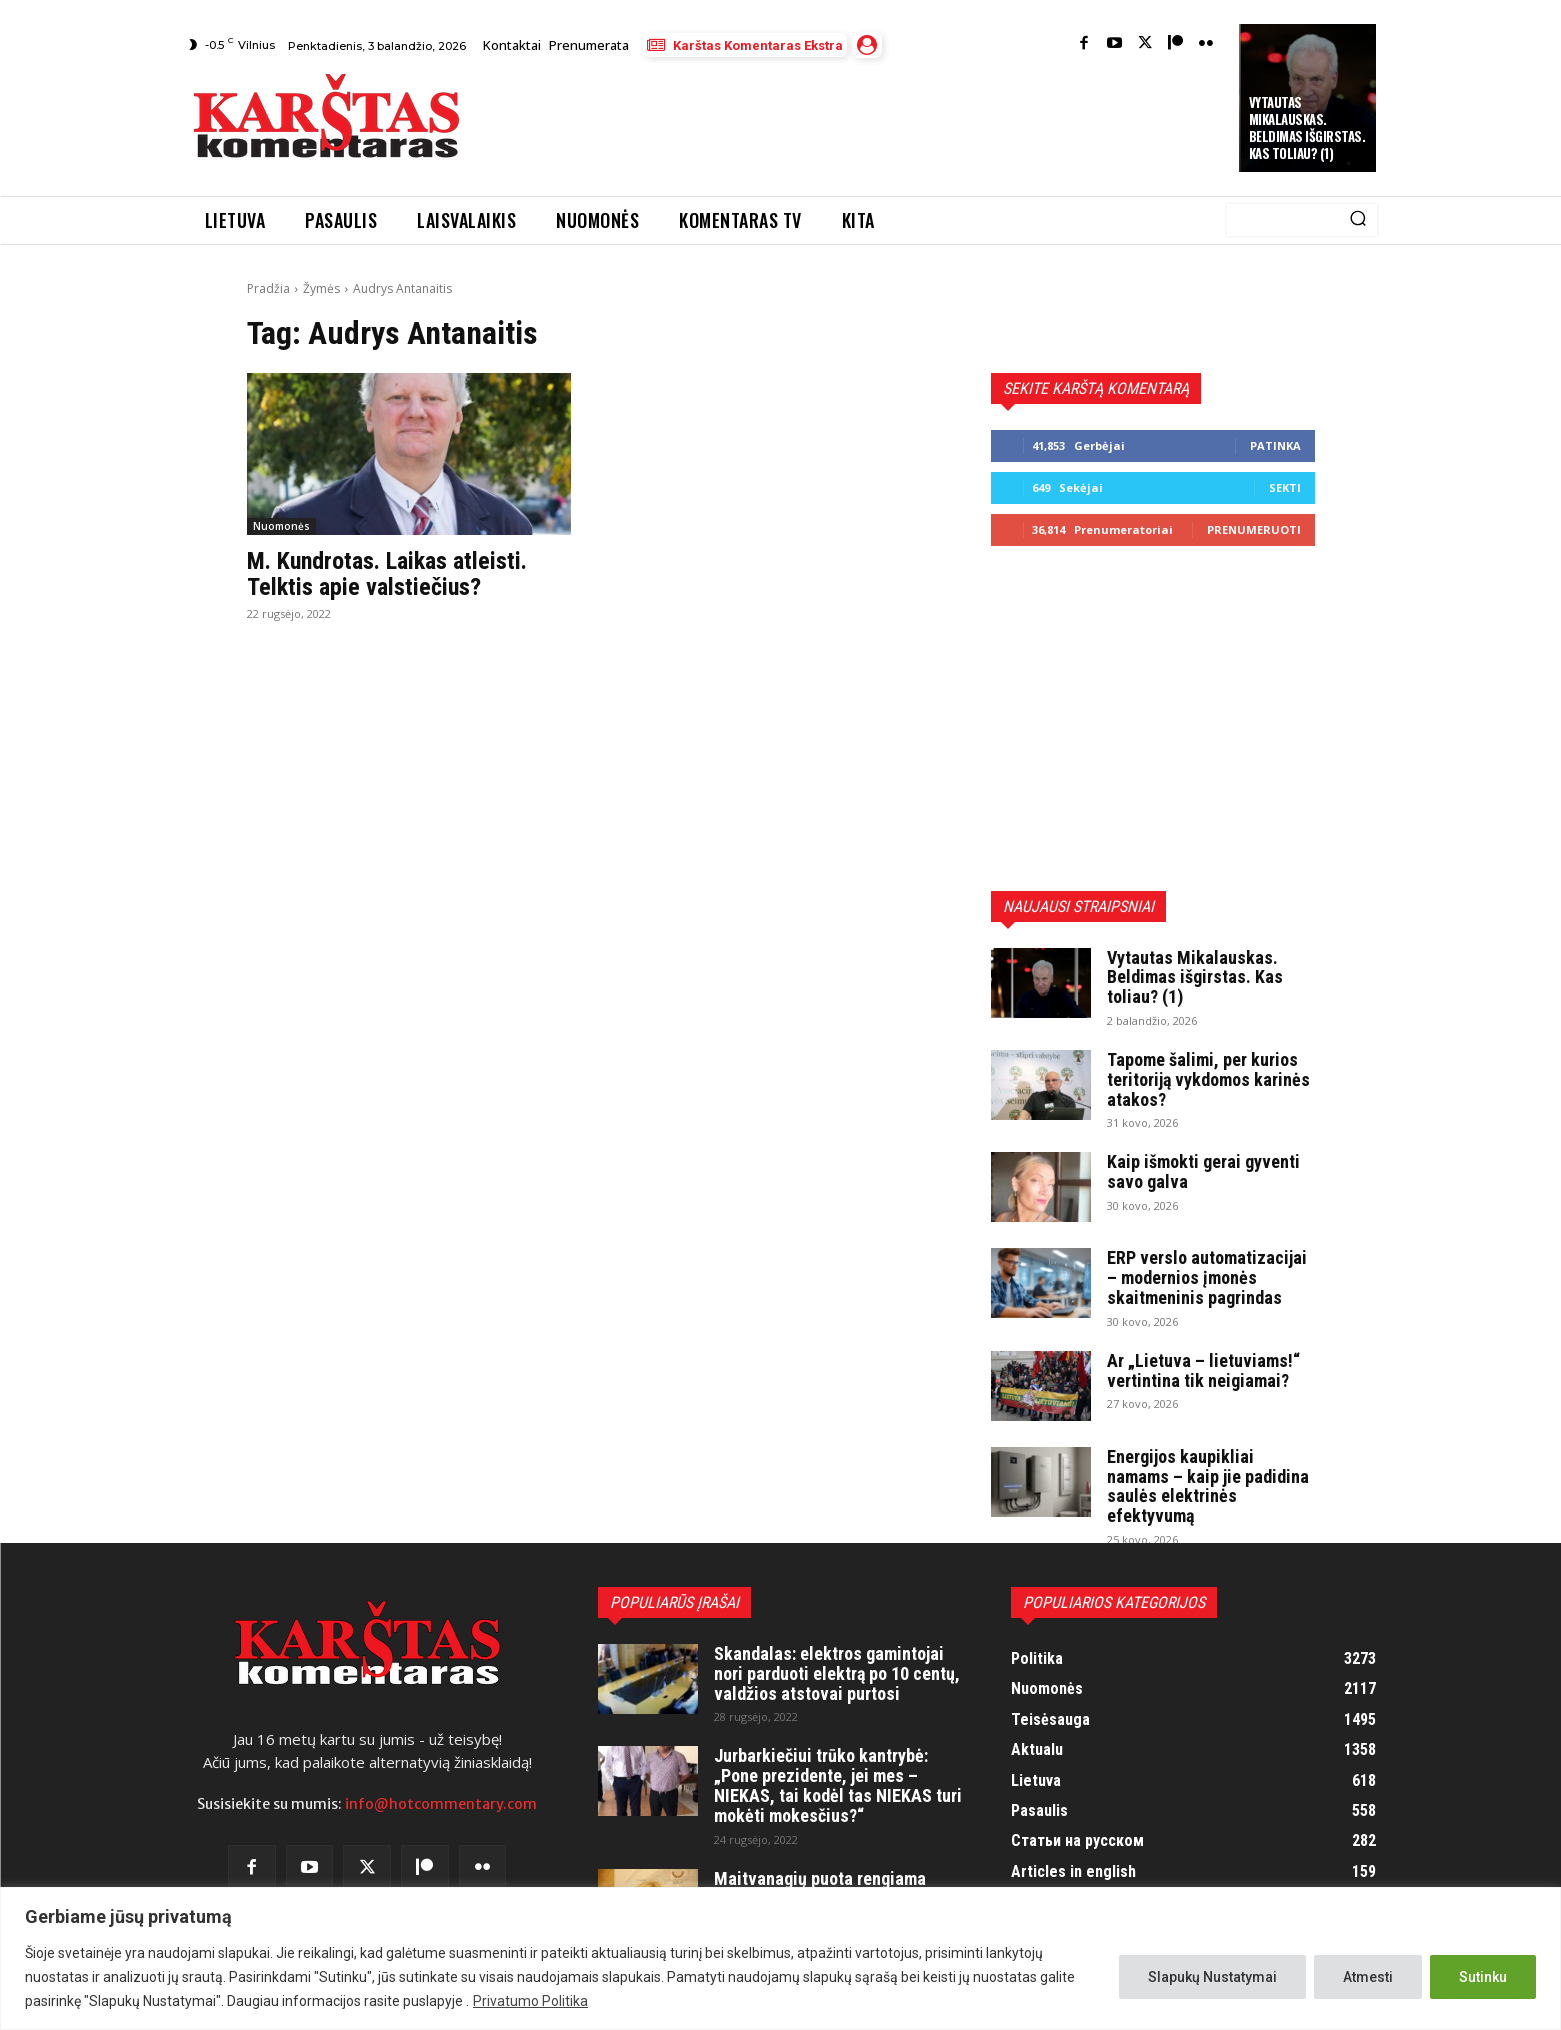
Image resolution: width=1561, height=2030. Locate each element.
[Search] (1358, 220)
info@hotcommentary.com (441, 1804)
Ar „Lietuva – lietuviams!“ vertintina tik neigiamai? (1203, 1370)
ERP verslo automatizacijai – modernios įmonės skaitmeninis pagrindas (1207, 1277)
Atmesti (1368, 1977)
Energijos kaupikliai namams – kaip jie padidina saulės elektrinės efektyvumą (1208, 1486)
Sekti (1285, 487)
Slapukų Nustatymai (1212, 1977)
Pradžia (268, 288)
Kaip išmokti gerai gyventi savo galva (1203, 1171)
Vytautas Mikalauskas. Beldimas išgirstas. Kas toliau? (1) (1307, 127)
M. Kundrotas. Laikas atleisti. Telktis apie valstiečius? (387, 574)
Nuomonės (281, 526)
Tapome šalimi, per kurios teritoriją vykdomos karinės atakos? (1208, 1079)
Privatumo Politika (530, 2001)
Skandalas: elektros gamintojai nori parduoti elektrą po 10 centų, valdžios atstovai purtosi (837, 1673)
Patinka (1275, 445)
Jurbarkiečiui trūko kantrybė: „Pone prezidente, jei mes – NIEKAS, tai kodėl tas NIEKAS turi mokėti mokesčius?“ (838, 1785)
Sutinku (1483, 1977)
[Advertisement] (852, 121)
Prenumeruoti (1254, 529)
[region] (780, 1958)
